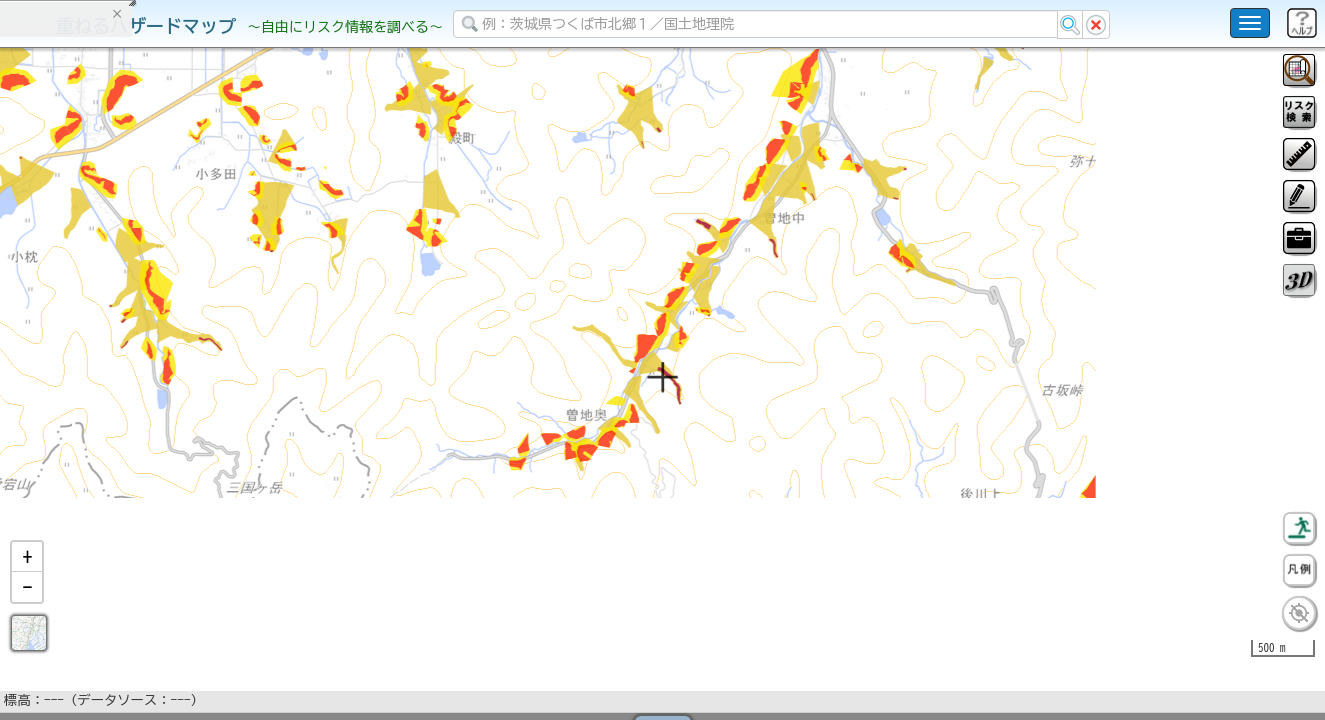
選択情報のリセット (211, 394)
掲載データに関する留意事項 (109, 340)
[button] (27, 609)
